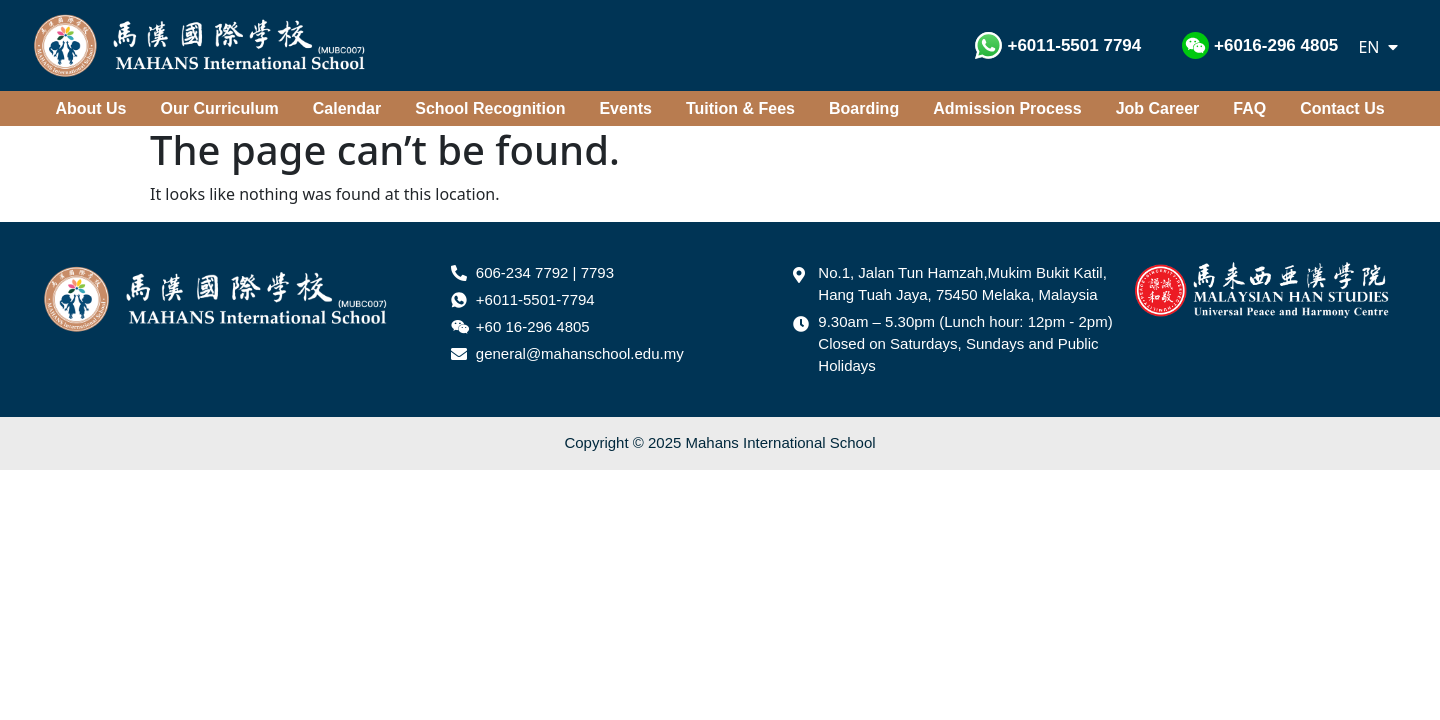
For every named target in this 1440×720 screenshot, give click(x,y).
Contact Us (1342, 108)
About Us (90, 108)
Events (625, 108)
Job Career (1158, 108)
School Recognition (490, 108)
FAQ (1249, 108)
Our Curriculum (220, 108)
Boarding (864, 108)
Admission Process (1007, 108)
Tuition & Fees (740, 108)
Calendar (347, 108)
